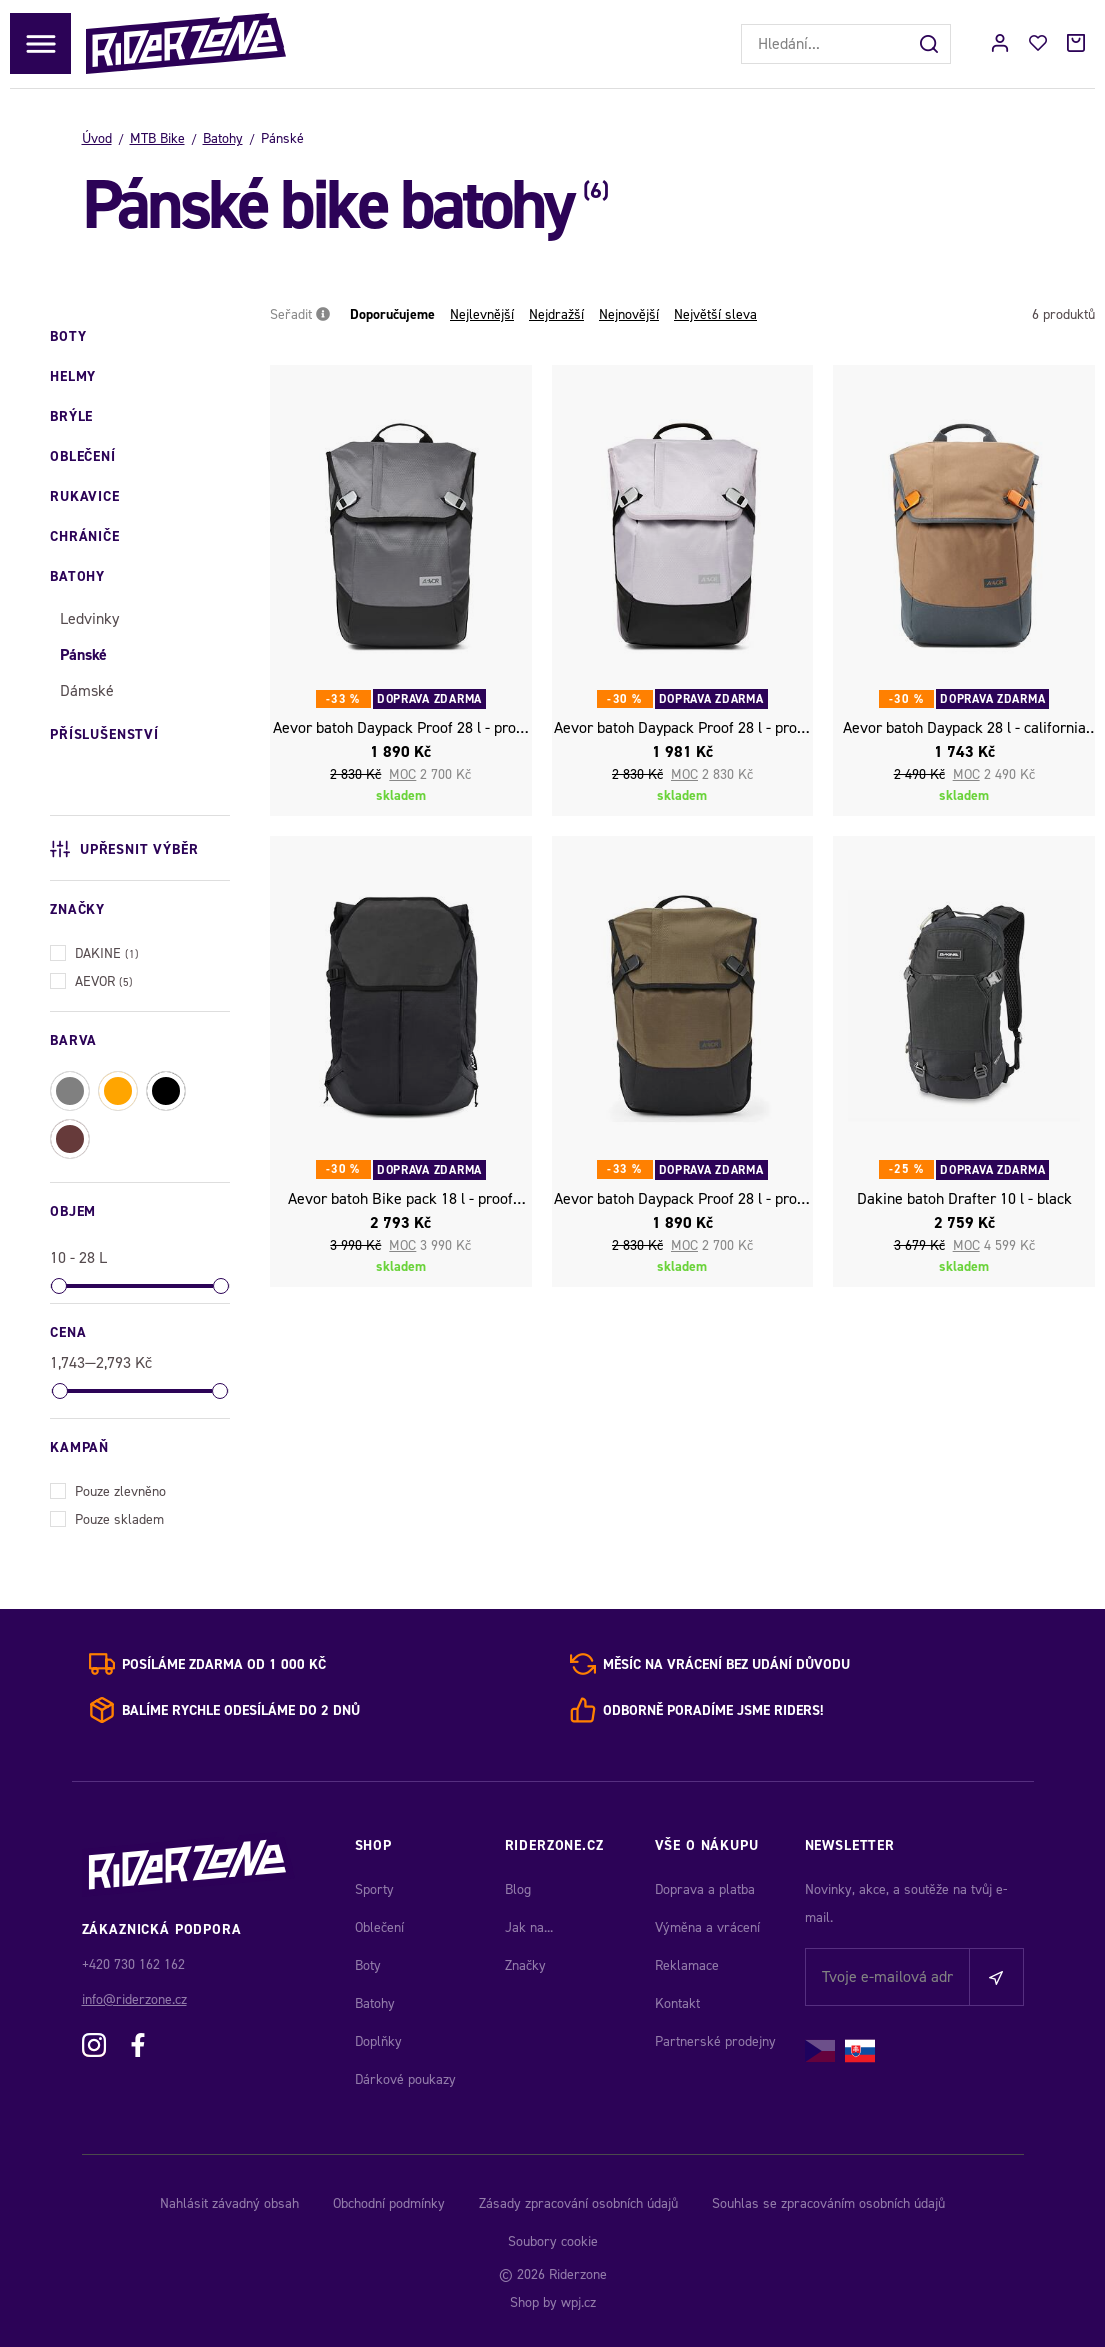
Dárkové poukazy (405, 2079)
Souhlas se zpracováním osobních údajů (828, 2203)
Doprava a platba (705, 1889)
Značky (525, 1965)
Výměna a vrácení (707, 1927)
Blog (518, 1889)
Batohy (223, 138)
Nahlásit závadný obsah (229, 2203)
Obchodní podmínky (389, 2203)
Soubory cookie (553, 2241)
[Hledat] (931, 44)
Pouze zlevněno (108, 1489)
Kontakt (677, 2003)
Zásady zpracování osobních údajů (578, 2203)
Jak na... (529, 1927)
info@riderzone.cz (134, 1999)
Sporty (374, 1889)
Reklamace (687, 1965)
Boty (368, 1965)
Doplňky (378, 2041)
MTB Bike (157, 138)
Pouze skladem (107, 1517)
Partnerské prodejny (715, 2041)
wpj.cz (578, 2302)
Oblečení (379, 1927)
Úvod (97, 138)
